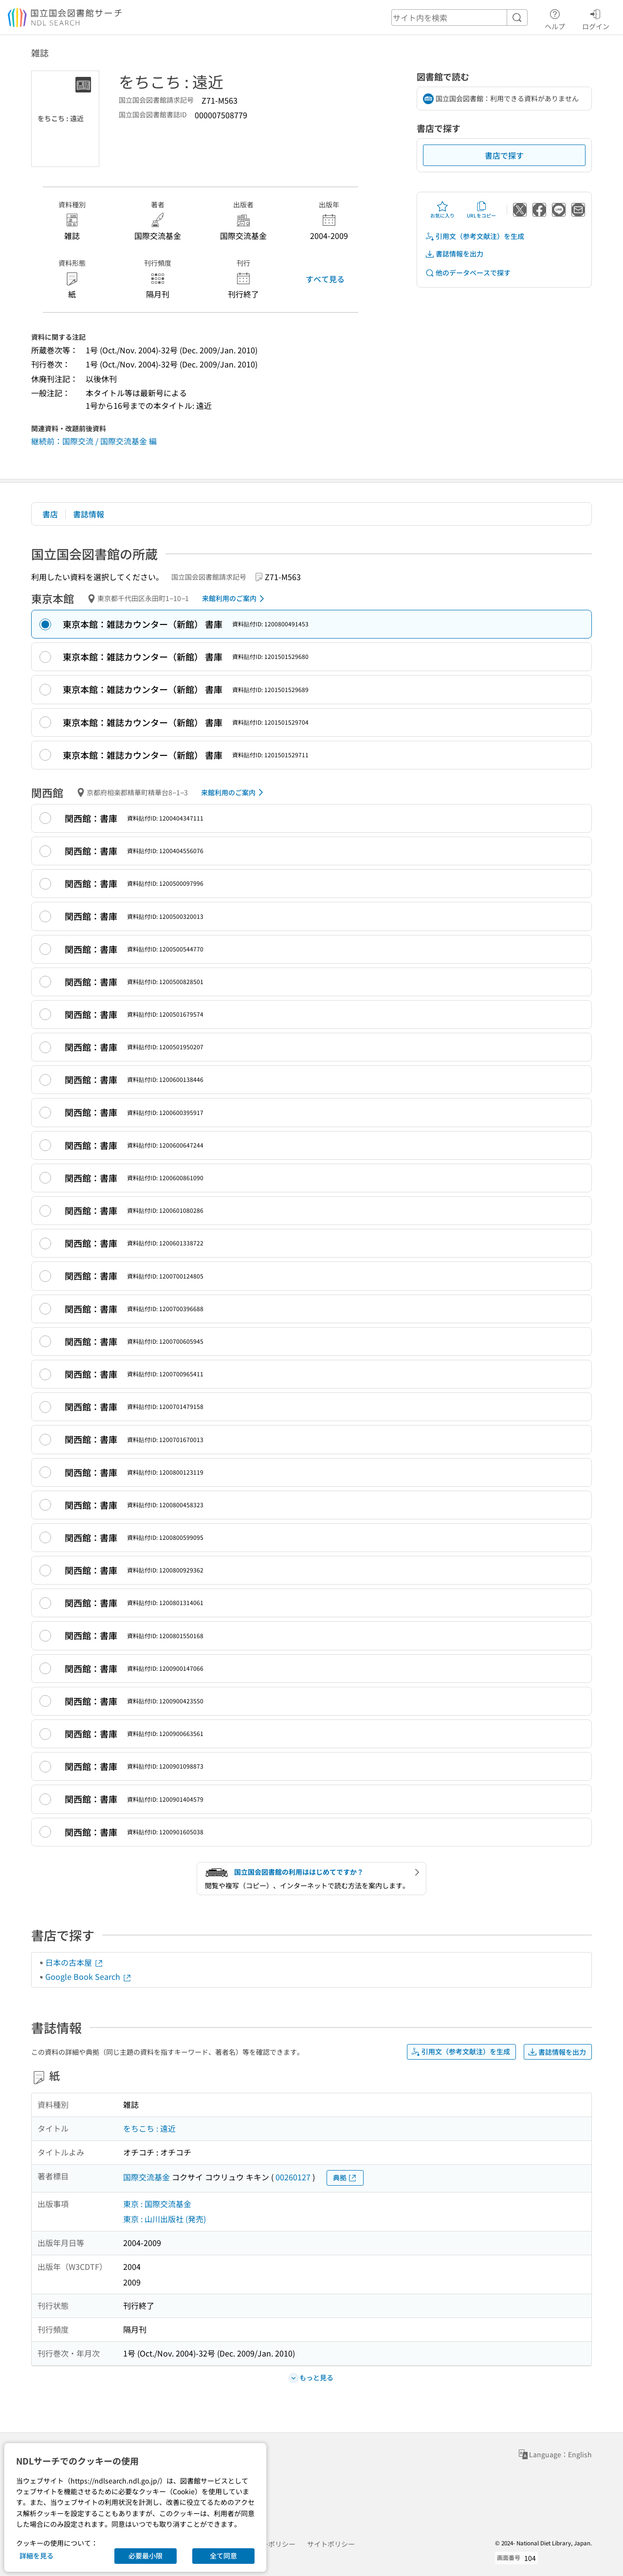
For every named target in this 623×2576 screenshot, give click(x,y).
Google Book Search (88, 1976)
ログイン (595, 18)
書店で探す (504, 155)
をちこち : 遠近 (149, 2128)
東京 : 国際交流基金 (157, 2204)
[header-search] (459, 17)
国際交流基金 (146, 2177)
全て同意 (223, 2555)
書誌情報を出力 (454, 254)
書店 (50, 514)
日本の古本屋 (74, 1962)
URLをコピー (481, 210)
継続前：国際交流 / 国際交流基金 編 (94, 441)
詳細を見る (36, 2555)
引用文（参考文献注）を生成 (474, 236)
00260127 (293, 2177)
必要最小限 (145, 2555)
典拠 (345, 2178)
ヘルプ (555, 18)
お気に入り (442, 210)
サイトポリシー (331, 2544)
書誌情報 (88, 514)
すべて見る (325, 279)
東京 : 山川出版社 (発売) (164, 2219)
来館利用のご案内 (235, 598)
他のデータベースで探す (468, 273)
